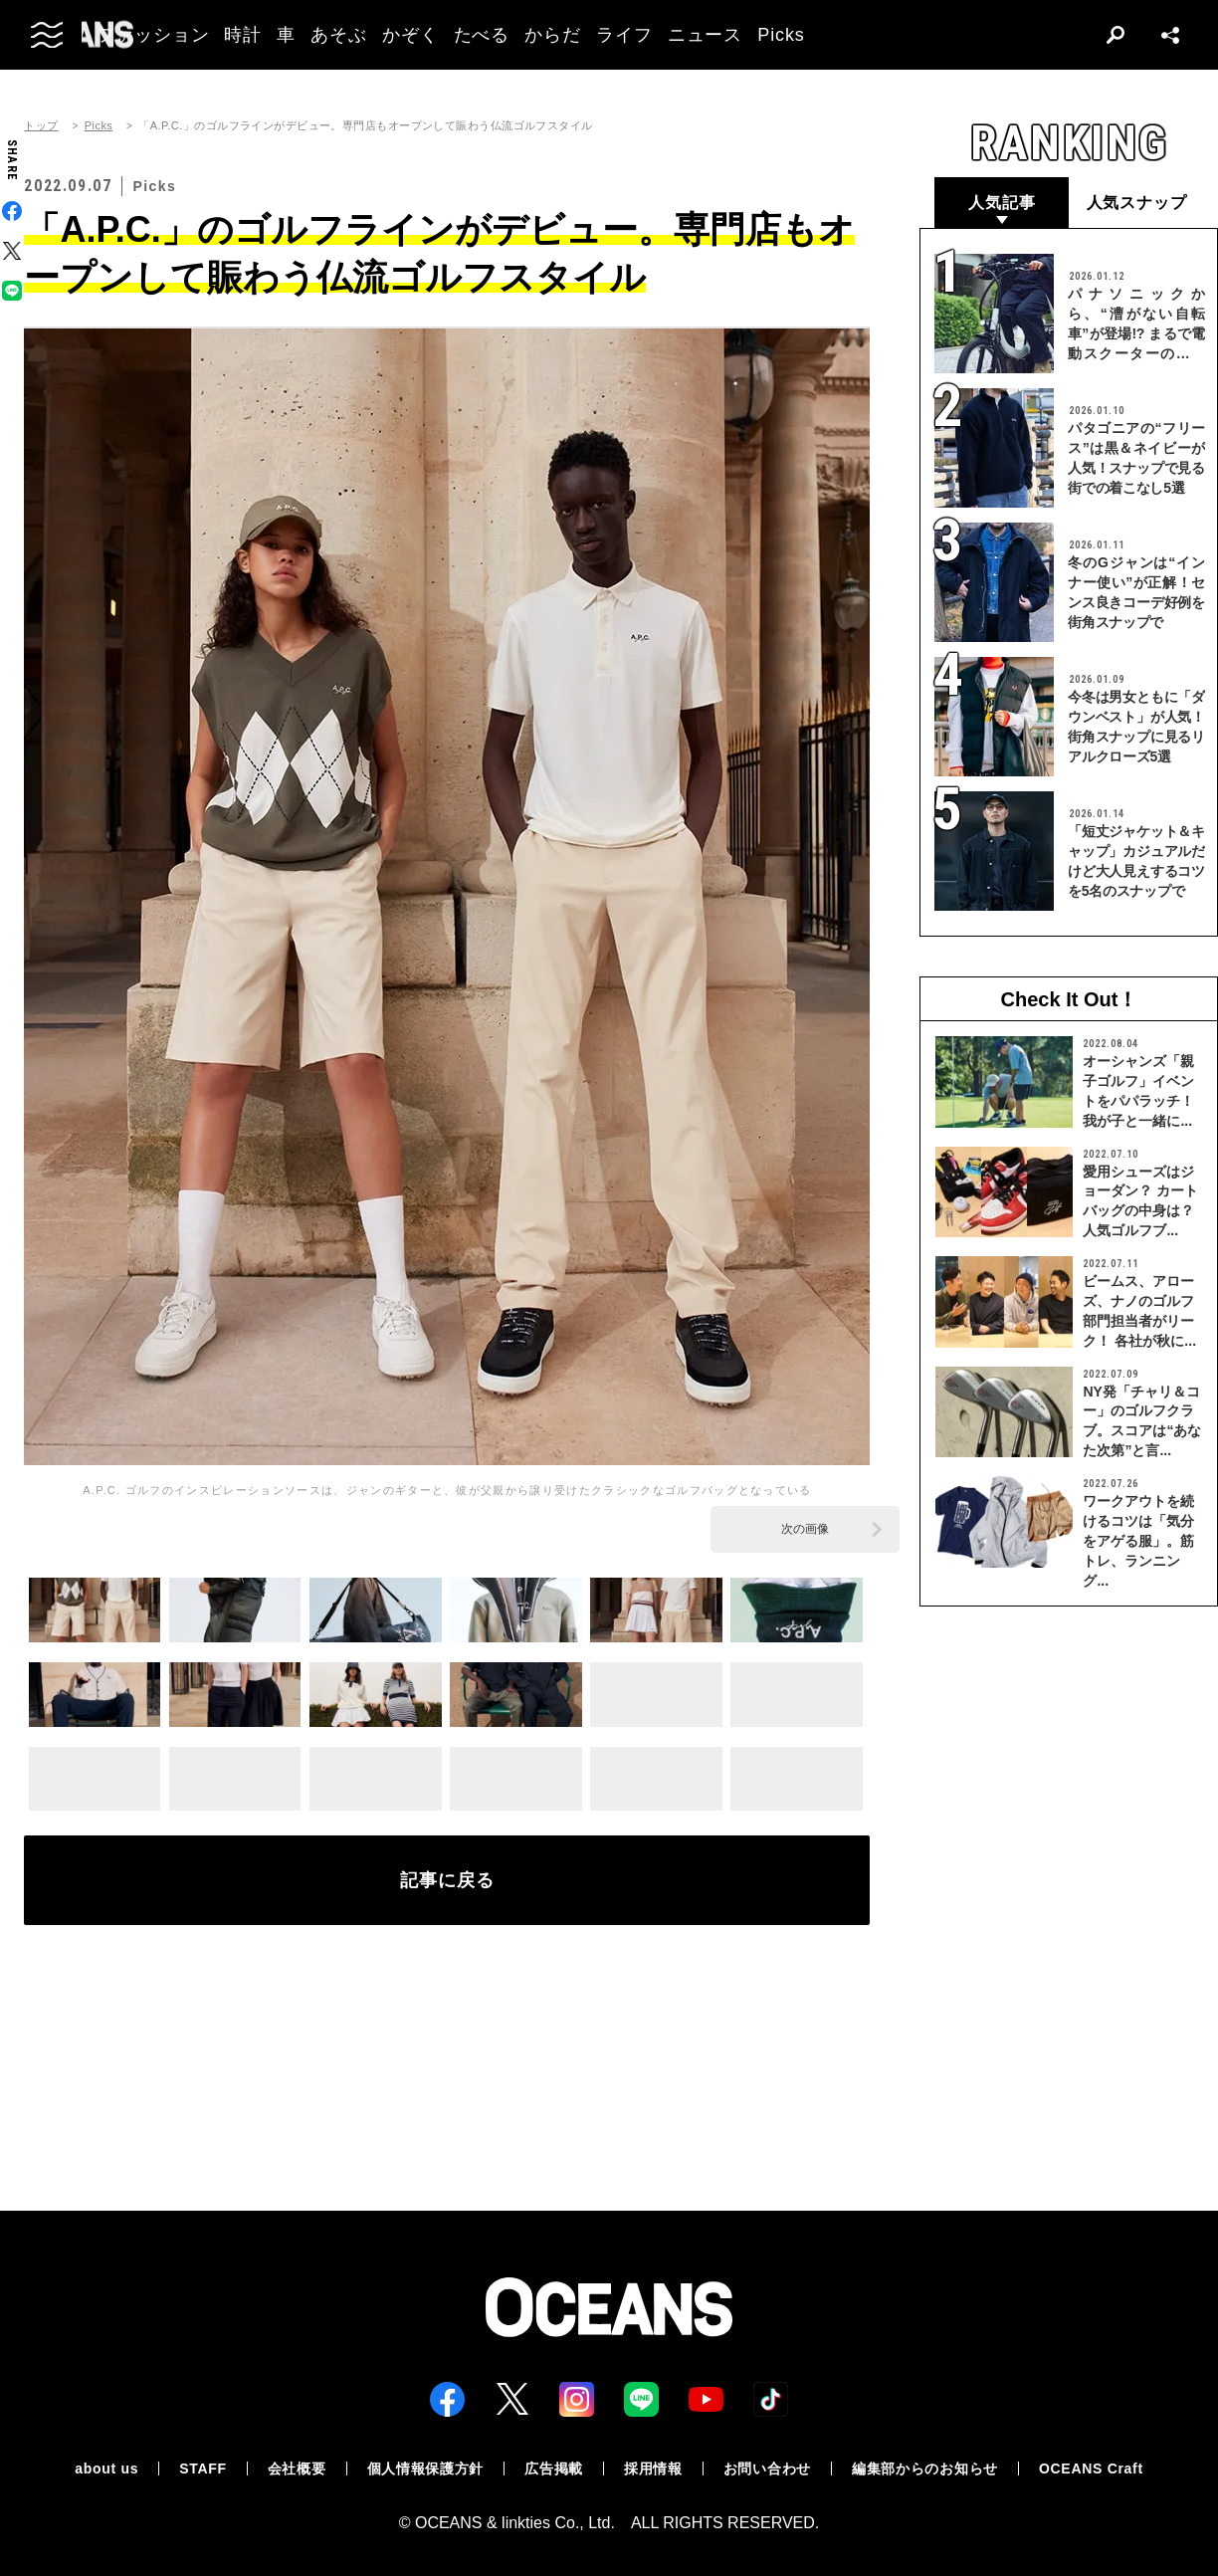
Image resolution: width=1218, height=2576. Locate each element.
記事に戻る (447, 1880)
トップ (41, 125)
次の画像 (805, 1529)
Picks (98, 125)
